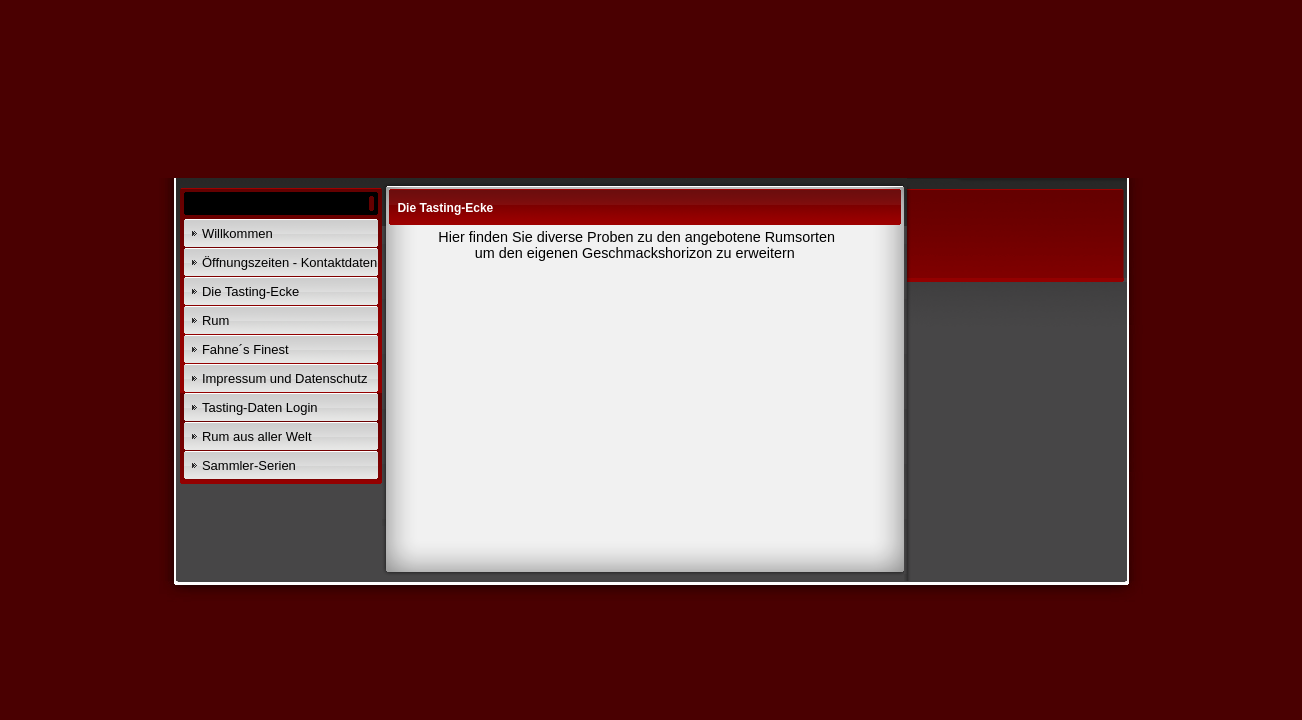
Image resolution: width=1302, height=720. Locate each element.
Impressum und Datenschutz (284, 378)
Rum (215, 320)
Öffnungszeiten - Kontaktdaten (289, 262)
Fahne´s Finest (245, 349)
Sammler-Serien (249, 465)
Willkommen (237, 233)
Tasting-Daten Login (260, 407)
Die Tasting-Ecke (250, 291)
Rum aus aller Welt (257, 436)
